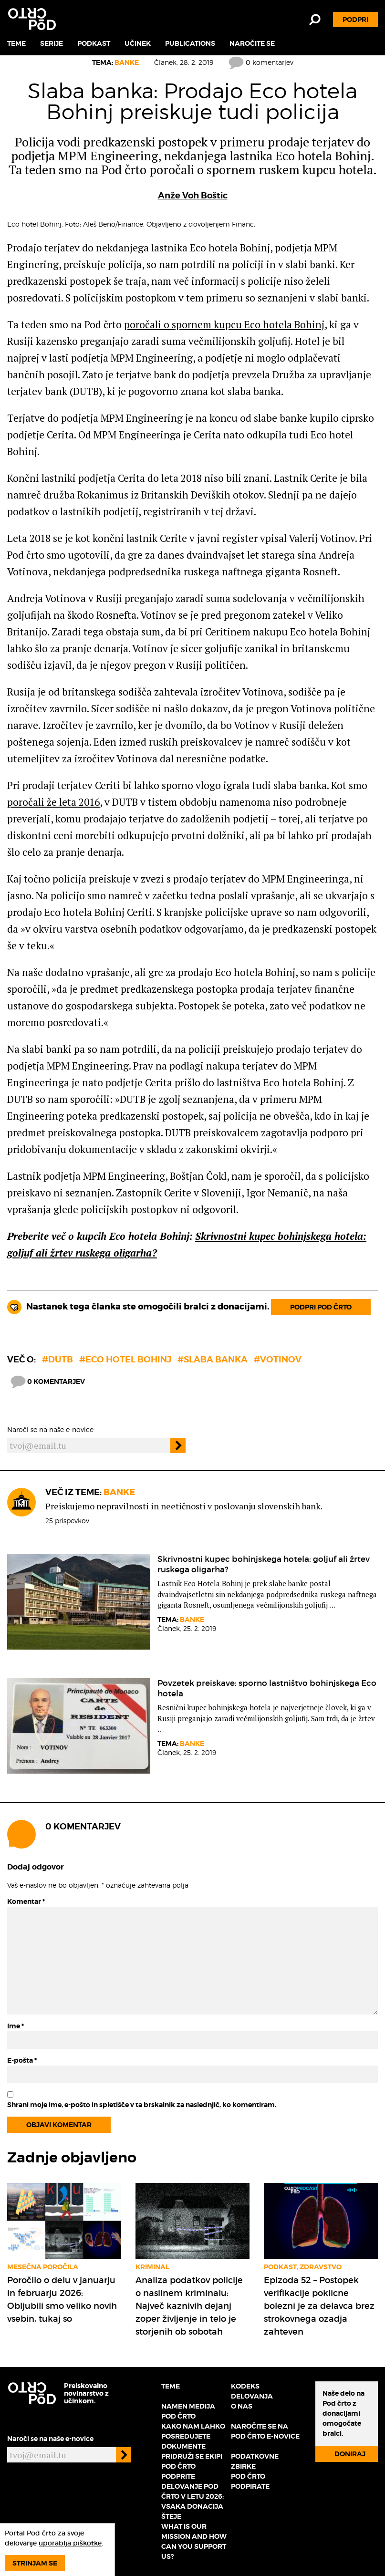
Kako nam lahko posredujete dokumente (193, 2436)
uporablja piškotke (70, 2543)
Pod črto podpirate (250, 2481)
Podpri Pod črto (321, 1307)
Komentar (26, 1901)
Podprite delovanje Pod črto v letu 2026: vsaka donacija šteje (192, 2496)
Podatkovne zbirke (255, 2461)
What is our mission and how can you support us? (194, 2541)
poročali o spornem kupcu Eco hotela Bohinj (224, 324)
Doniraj (349, 2454)
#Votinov (278, 1359)
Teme (16, 43)
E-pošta (22, 2060)
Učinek (138, 43)
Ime (15, 2026)
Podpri (355, 19)
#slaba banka (212, 1359)
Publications (190, 43)
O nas (241, 2406)
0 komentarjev (261, 62)
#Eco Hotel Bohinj (125, 1359)
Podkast (93, 43)
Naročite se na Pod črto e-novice (265, 2431)
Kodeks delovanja (252, 2391)
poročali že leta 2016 (53, 802)
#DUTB (57, 1359)
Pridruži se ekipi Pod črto (191, 2461)
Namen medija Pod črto (188, 2411)
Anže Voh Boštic (193, 195)
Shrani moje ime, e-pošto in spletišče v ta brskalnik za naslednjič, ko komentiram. (141, 2104)
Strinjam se (34, 2563)
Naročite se (252, 43)
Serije (51, 43)
